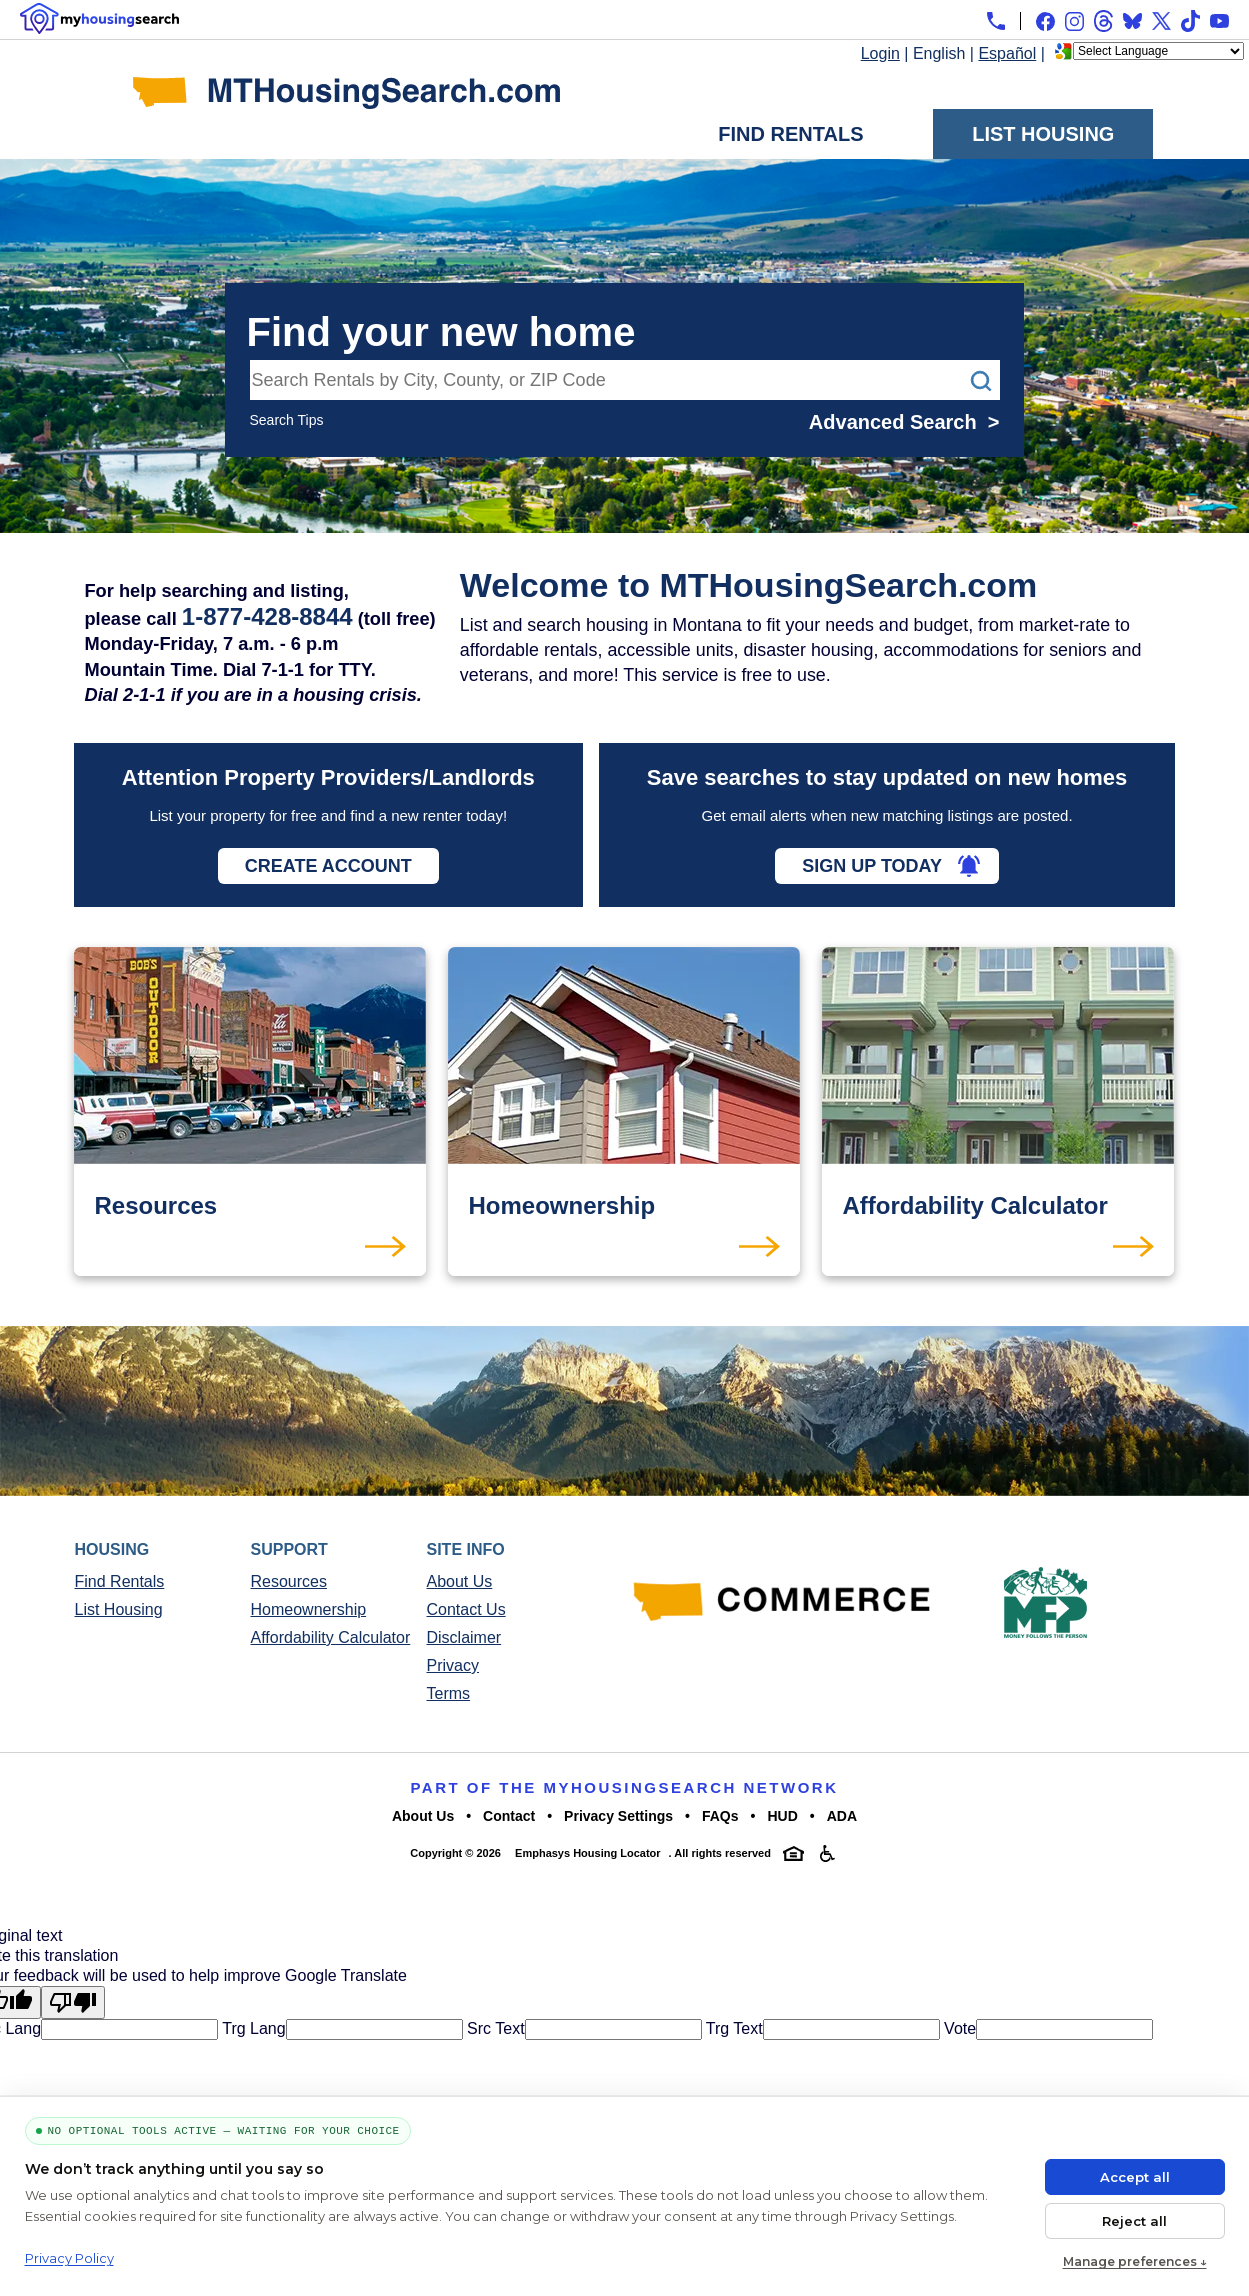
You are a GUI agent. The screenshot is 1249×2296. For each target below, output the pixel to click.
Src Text (494, 2028)
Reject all (1134, 2221)
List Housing (1043, 134)
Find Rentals (790, 134)
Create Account (328, 866)
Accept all (1135, 2177)
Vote (958, 2028)
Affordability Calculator (331, 1637)
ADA (842, 1816)
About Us (460, 1581)
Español (1007, 53)
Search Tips (287, 420)
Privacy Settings (618, 1816)
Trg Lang (252, 2028)
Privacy (453, 1665)
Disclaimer (464, 1637)
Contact (509, 1816)
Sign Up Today (872, 866)
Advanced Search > (904, 422)
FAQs (720, 1816)
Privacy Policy (69, 2258)
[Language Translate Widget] (1158, 51)
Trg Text (732, 2028)
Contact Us (466, 1609)
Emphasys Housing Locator (587, 1853)
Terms (449, 1693)
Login (880, 53)
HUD (782, 1816)
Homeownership (309, 1609)
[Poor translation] (73, 2002)
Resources (289, 1581)
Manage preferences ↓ (1135, 2261)
